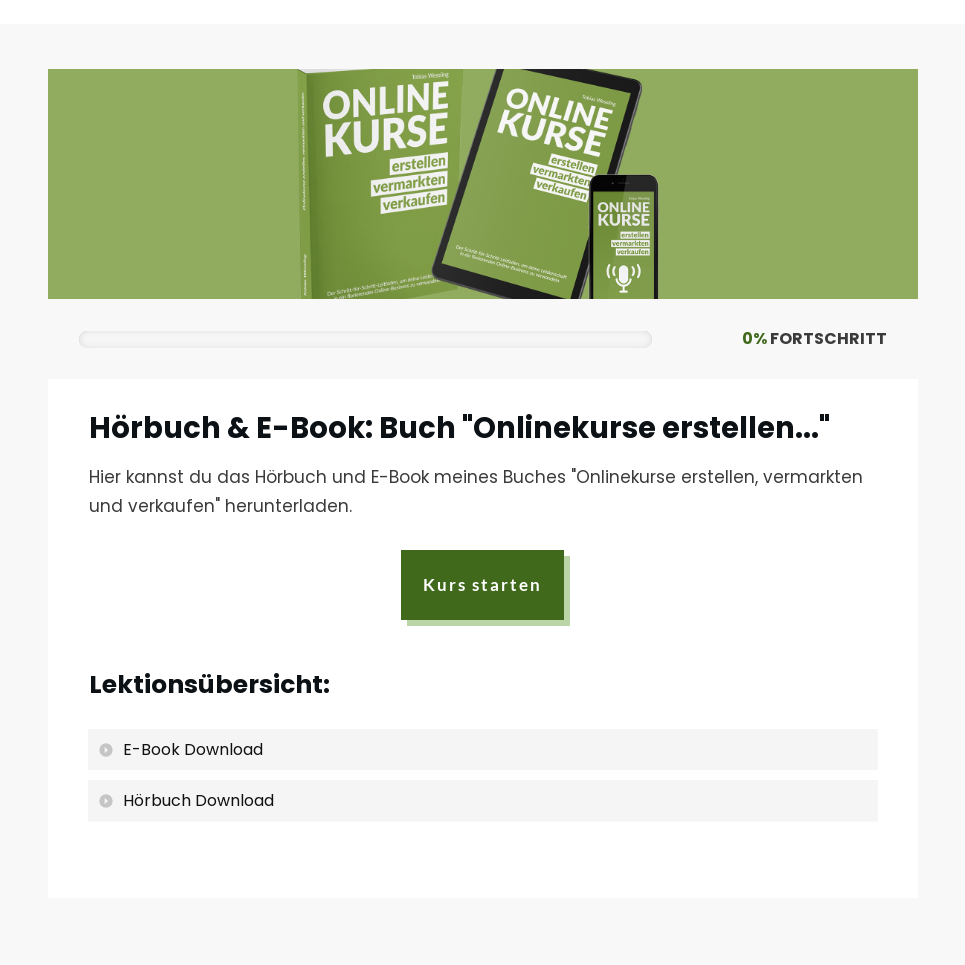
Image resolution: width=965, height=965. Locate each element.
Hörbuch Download (198, 801)
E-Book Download (193, 750)
